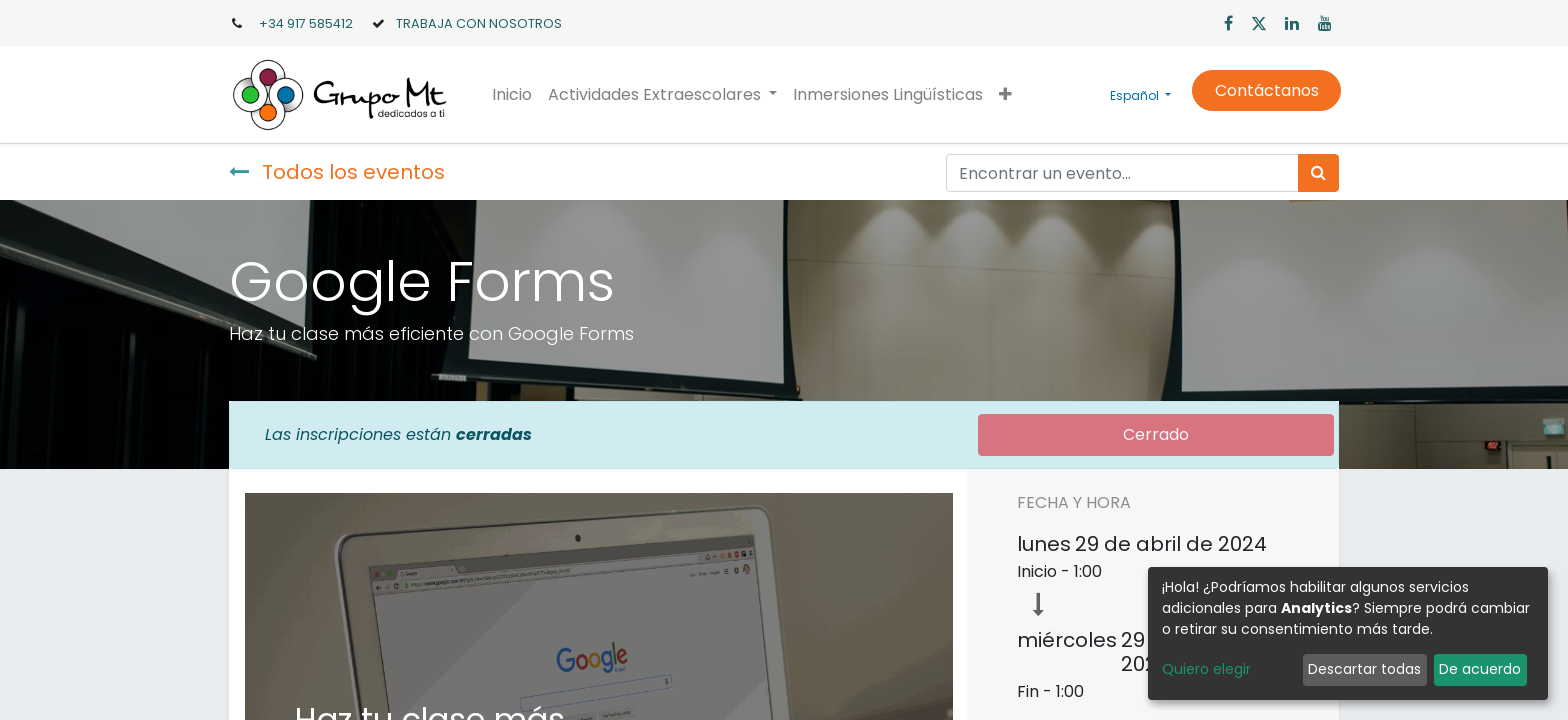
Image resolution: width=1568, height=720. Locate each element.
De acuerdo (1480, 669)
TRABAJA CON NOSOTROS (479, 23)
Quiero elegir (1206, 669)
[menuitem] (514, 95)
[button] (1007, 95)
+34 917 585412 (306, 23)
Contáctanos (1264, 90)
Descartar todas (1364, 669)
